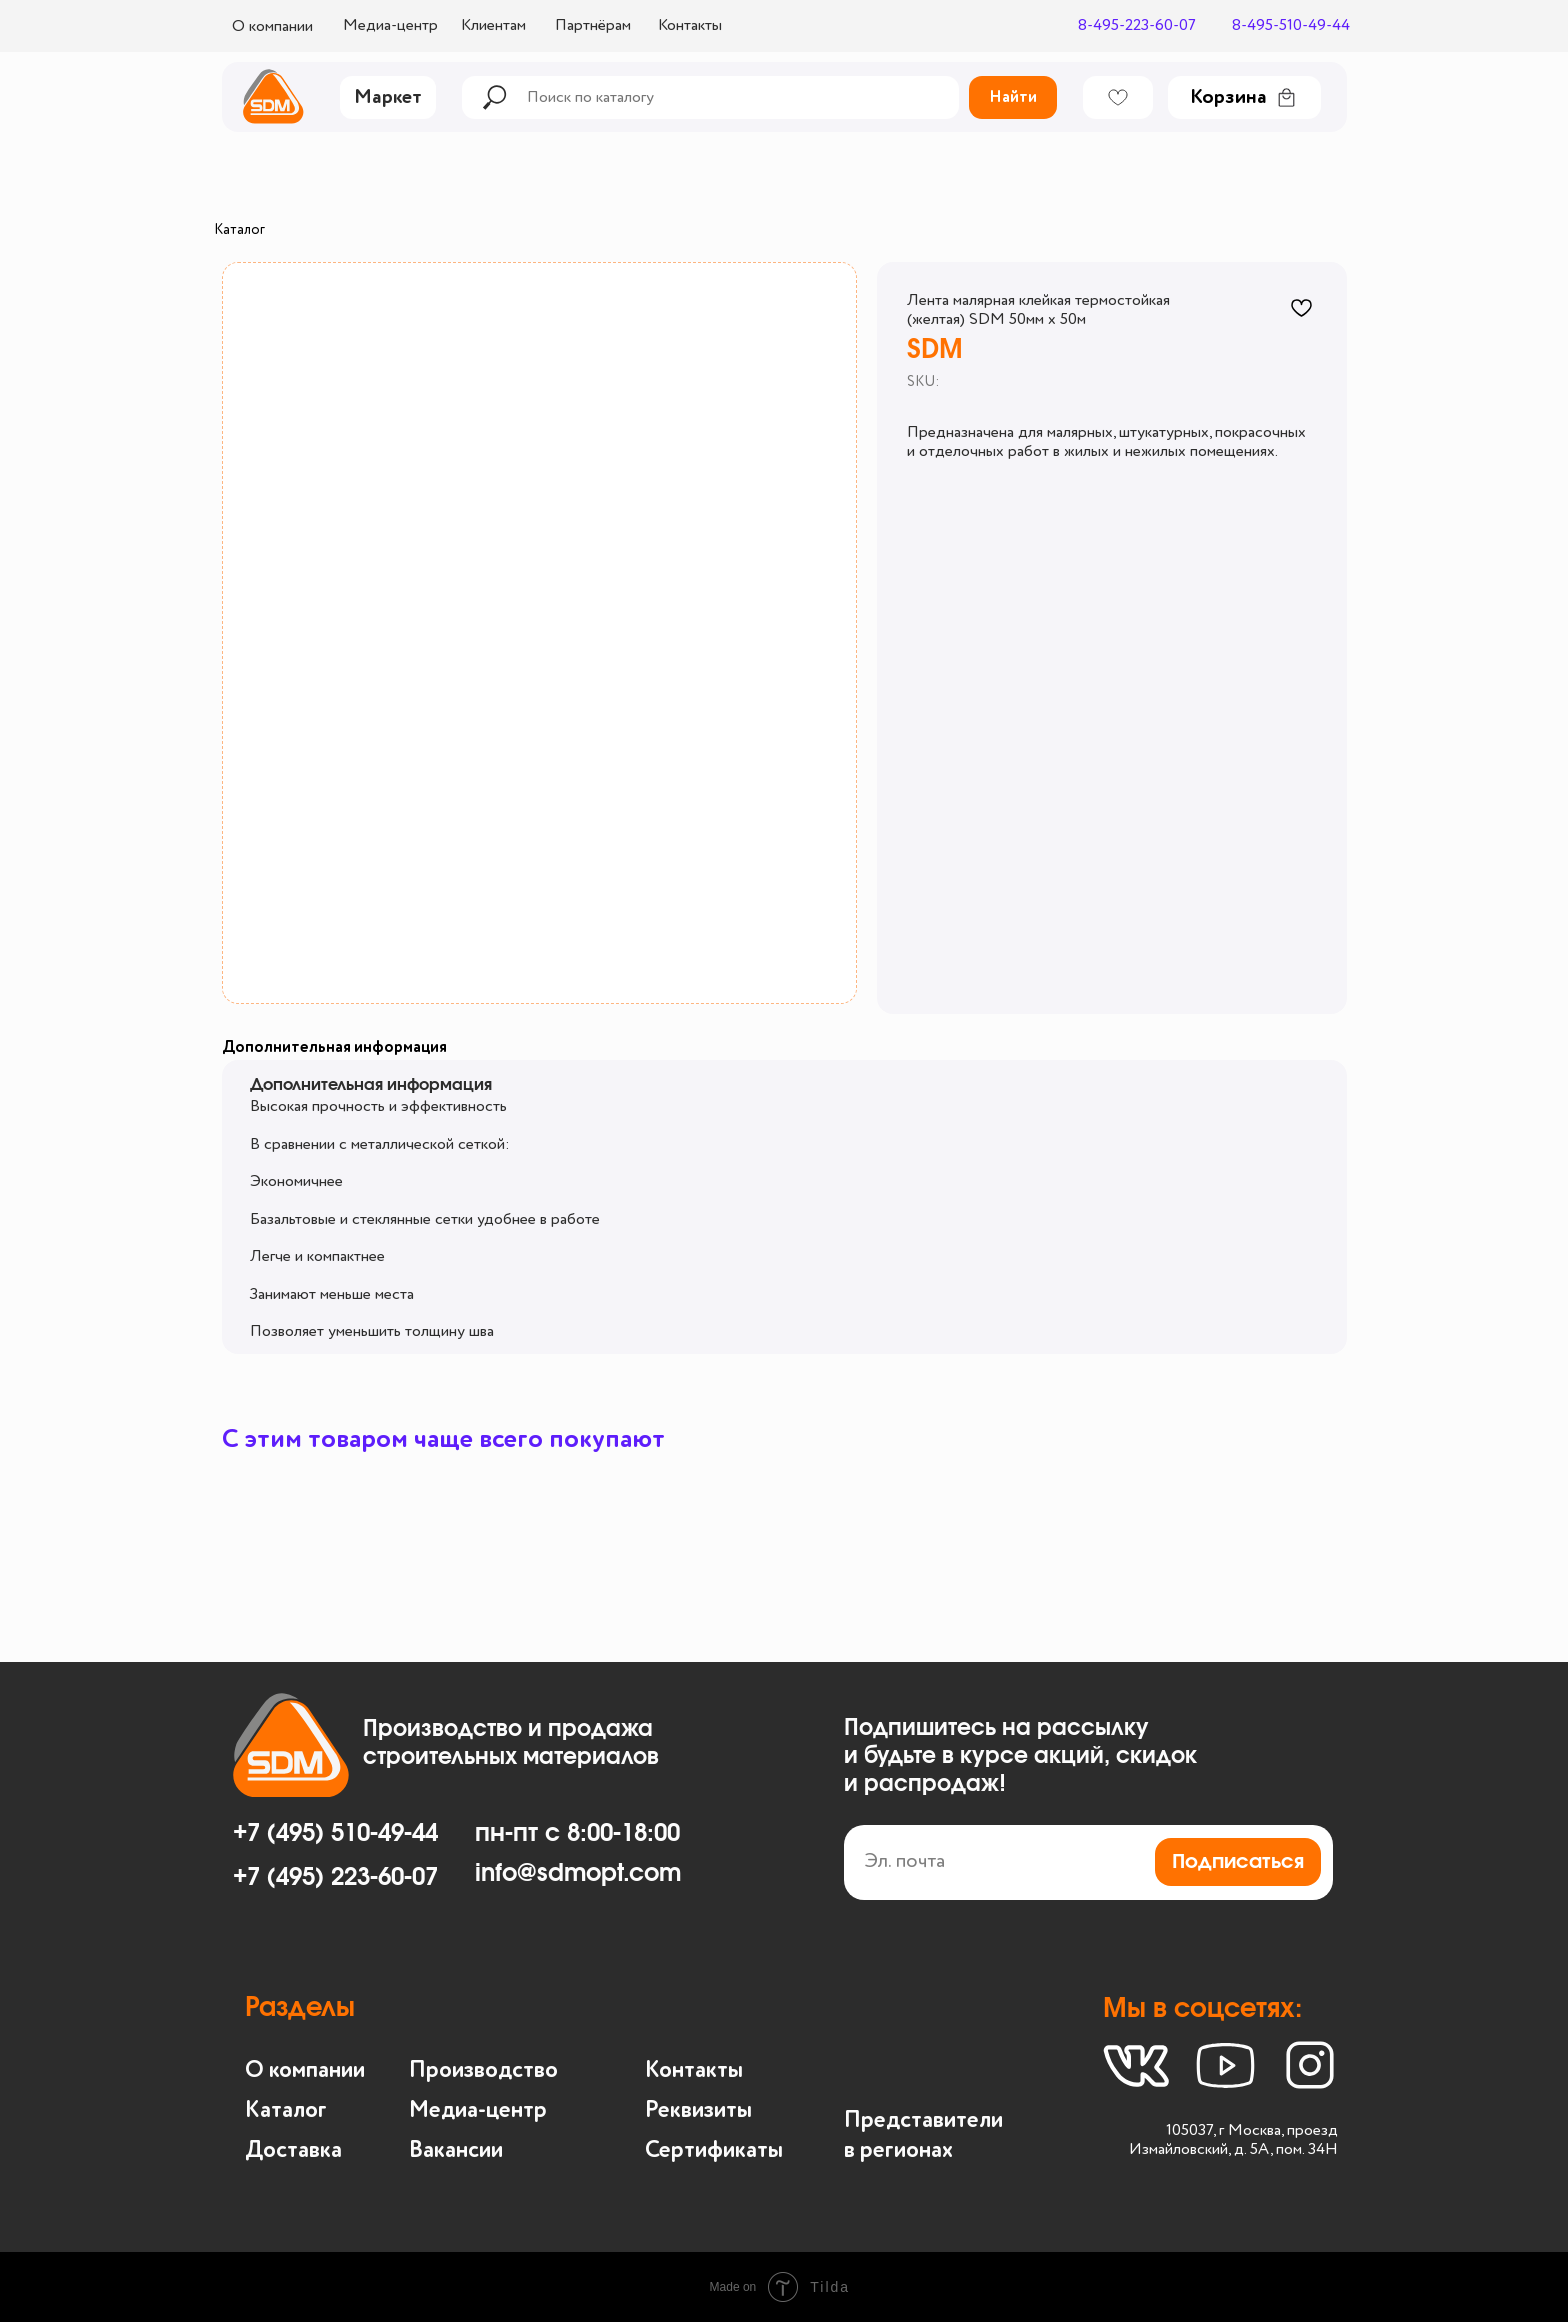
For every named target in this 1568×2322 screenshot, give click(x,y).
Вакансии (456, 2150)
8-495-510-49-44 (1291, 26)
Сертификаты (714, 2150)
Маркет (388, 98)
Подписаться (1238, 1862)
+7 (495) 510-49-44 (335, 1834)
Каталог (239, 230)
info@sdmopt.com (578, 1874)
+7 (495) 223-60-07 (335, 1878)
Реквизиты (698, 2110)
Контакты (690, 26)
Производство (483, 2070)
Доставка (293, 2150)
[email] (1088, 1862)
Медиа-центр (390, 26)
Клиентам (493, 26)
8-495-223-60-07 (1137, 26)
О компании (272, 27)
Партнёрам (593, 26)
